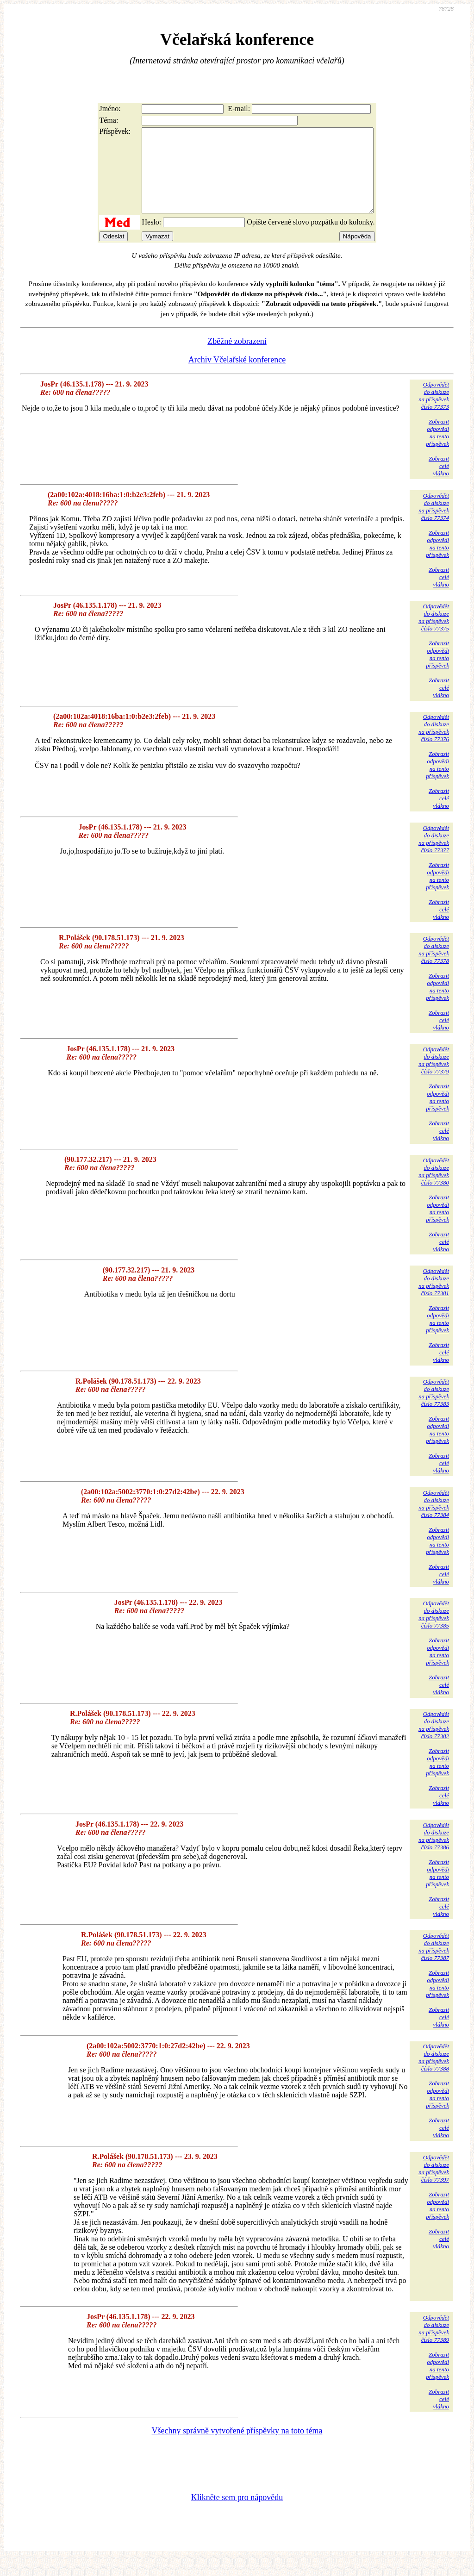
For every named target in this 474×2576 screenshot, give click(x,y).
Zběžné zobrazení (236, 357)
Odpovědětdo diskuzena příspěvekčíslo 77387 (433, 1963)
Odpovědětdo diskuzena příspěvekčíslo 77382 (433, 1741)
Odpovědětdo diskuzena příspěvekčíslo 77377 (433, 855)
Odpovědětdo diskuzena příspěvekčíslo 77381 (433, 1298)
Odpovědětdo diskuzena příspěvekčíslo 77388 (433, 2074)
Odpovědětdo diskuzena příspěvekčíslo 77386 (433, 1852)
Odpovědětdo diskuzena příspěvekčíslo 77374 (433, 523)
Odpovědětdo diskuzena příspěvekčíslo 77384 (433, 1520)
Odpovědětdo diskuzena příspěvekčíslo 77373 (433, 412)
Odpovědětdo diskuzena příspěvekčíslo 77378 (433, 966)
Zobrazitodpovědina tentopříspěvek (437, 449)
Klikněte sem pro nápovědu (237, 2514)
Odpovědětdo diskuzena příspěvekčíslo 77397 (433, 2185)
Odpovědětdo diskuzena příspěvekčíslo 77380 (433, 1188)
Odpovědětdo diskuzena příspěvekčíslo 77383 (433, 1409)
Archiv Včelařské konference (237, 376)
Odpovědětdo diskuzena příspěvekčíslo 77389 (433, 2345)
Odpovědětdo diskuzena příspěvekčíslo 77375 (433, 634)
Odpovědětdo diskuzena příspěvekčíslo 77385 (433, 1631)
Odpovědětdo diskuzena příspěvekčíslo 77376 (433, 744)
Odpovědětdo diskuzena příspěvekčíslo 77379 (433, 1077)
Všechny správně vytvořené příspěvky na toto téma (237, 2447)
